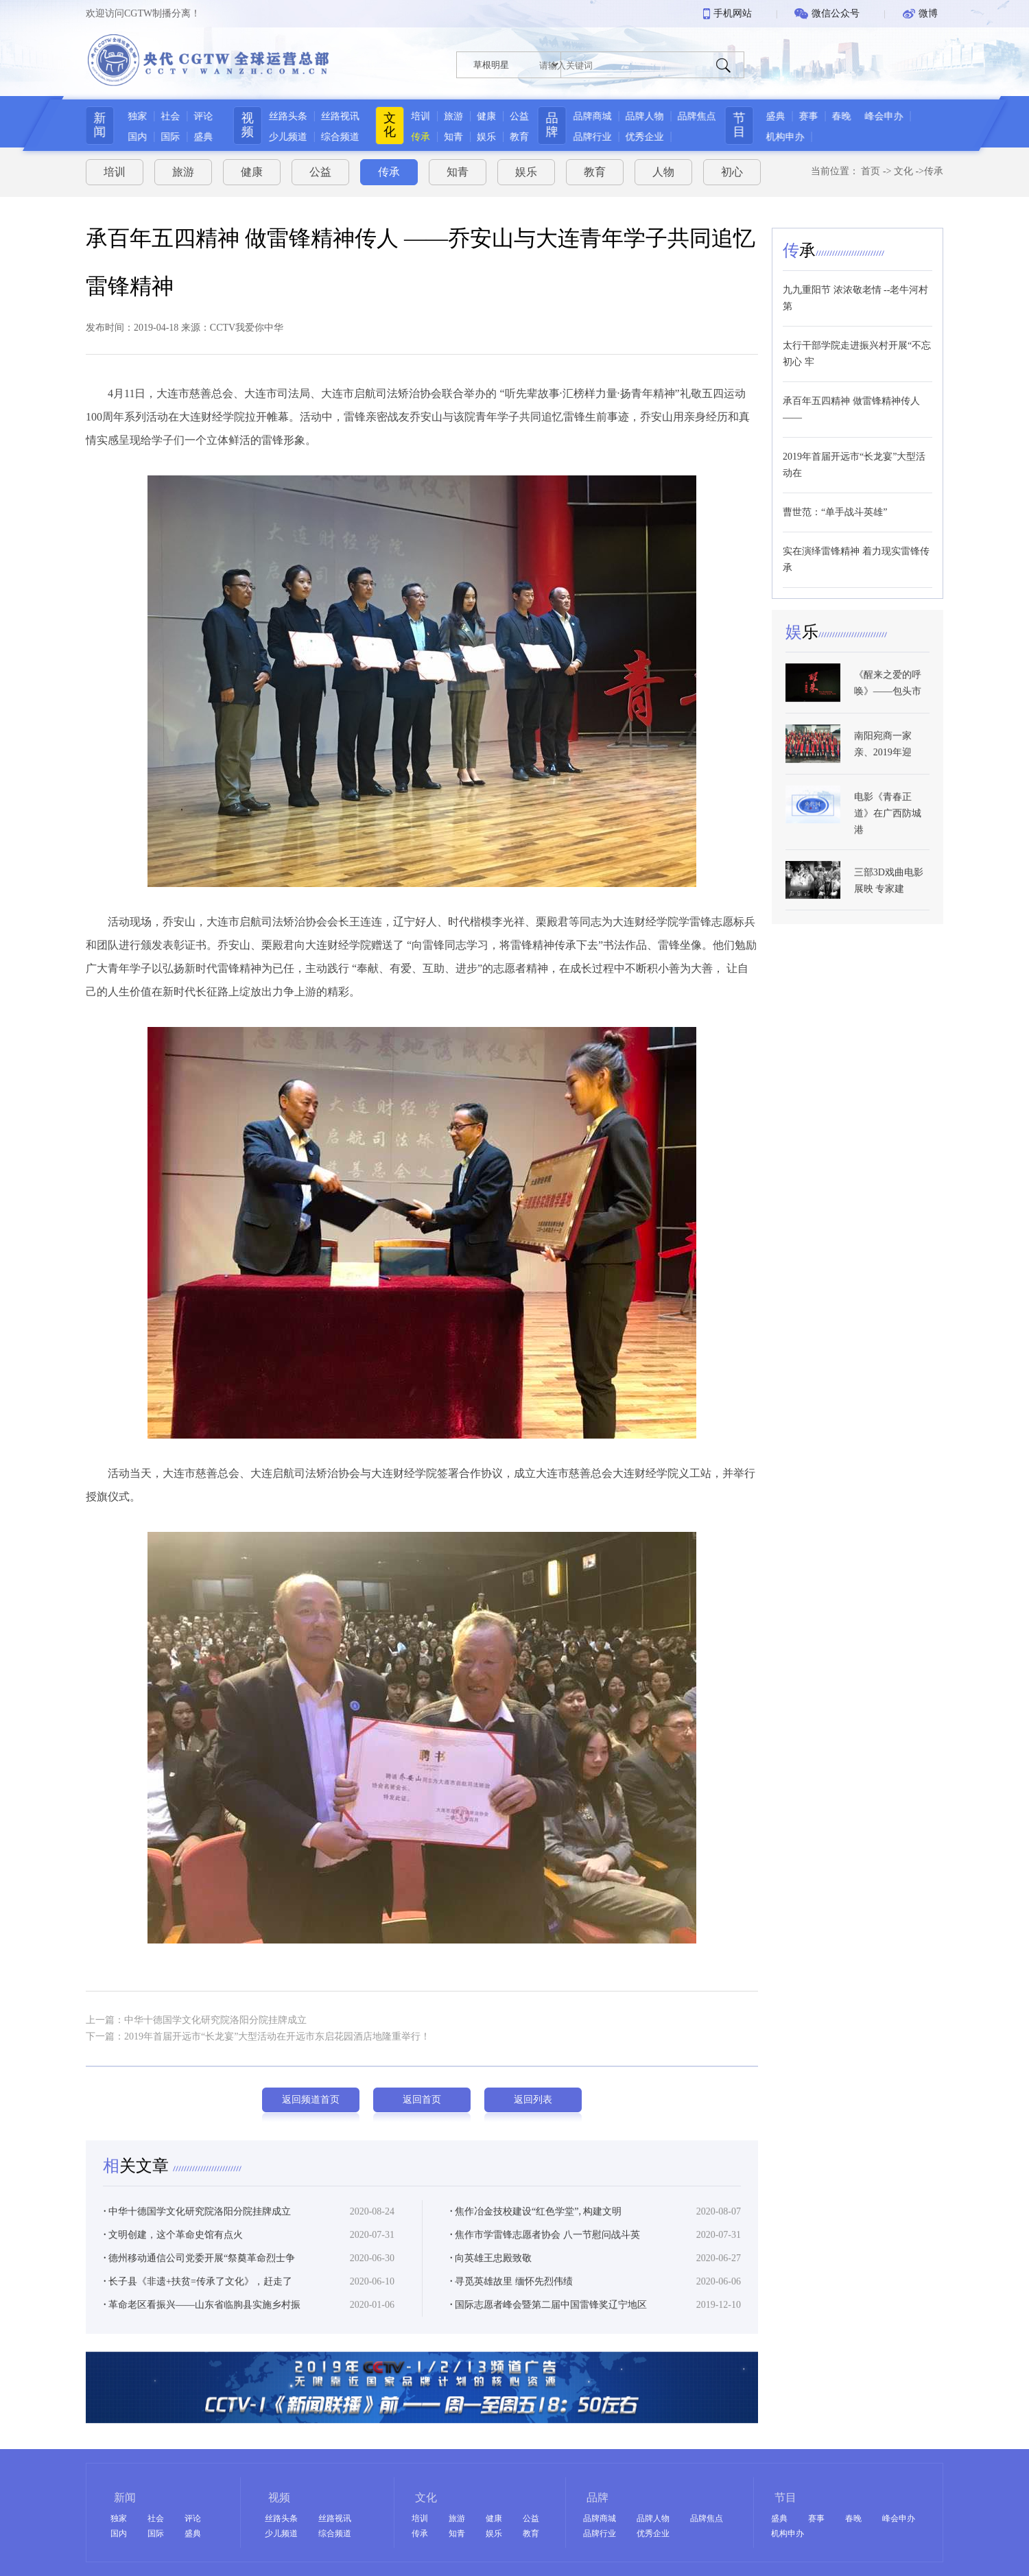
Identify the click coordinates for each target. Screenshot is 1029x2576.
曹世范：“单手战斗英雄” (835, 506)
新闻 (94, 125)
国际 (165, 137)
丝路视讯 (337, 116)
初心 (732, 167)
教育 (519, 137)
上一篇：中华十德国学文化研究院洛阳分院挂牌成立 (196, 2014)
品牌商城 (597, 116)
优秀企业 (649, 137)
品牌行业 (597, 137)
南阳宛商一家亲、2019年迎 (883, 772)
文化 (389, 125)
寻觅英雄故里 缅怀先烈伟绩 (511, 2305)
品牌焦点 (701, 116)
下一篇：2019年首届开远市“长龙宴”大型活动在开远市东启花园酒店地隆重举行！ (258, 2031)
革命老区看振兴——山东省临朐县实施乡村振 (202, 2329)
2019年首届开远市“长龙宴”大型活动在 (854, 459)
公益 (519, 116)
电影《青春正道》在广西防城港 (887, 842)
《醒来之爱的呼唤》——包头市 (887, 711)
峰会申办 (895, 116)
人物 (663, 167)
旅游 (453, 116)
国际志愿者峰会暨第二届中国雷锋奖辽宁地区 (548, 2329)
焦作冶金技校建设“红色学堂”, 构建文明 (536, 2235)
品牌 (556, 125)
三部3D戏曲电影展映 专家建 (888, 909)
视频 (244, 125)
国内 (132, 137)
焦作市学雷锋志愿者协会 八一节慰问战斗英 (545, 2259)
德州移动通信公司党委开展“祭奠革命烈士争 (199, 2282)
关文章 (138, 2190)
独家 (132, 116)
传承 (420, 137)
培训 (420, 116)
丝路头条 (284, 116)
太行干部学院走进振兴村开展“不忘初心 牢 (857, 348)
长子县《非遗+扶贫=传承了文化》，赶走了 (198, 2305)
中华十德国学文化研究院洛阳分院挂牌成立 (197, 2235)
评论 (198, 116)
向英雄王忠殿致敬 (491, 2282)
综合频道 (337, 137)
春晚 (852, 116)
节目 (750, 125)
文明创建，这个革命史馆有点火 (173, 2259)
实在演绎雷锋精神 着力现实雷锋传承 (856, 554)
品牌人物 (649, 116)
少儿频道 (284, 137)
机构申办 (796, 137)
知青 (453, 137)
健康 (486, 116)
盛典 (198, 137)
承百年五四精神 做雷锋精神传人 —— (851, 403)
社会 (165, 116)
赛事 (819, 116)
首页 (870, 166)
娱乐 (486, 137)
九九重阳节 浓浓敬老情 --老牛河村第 (855, 292)
